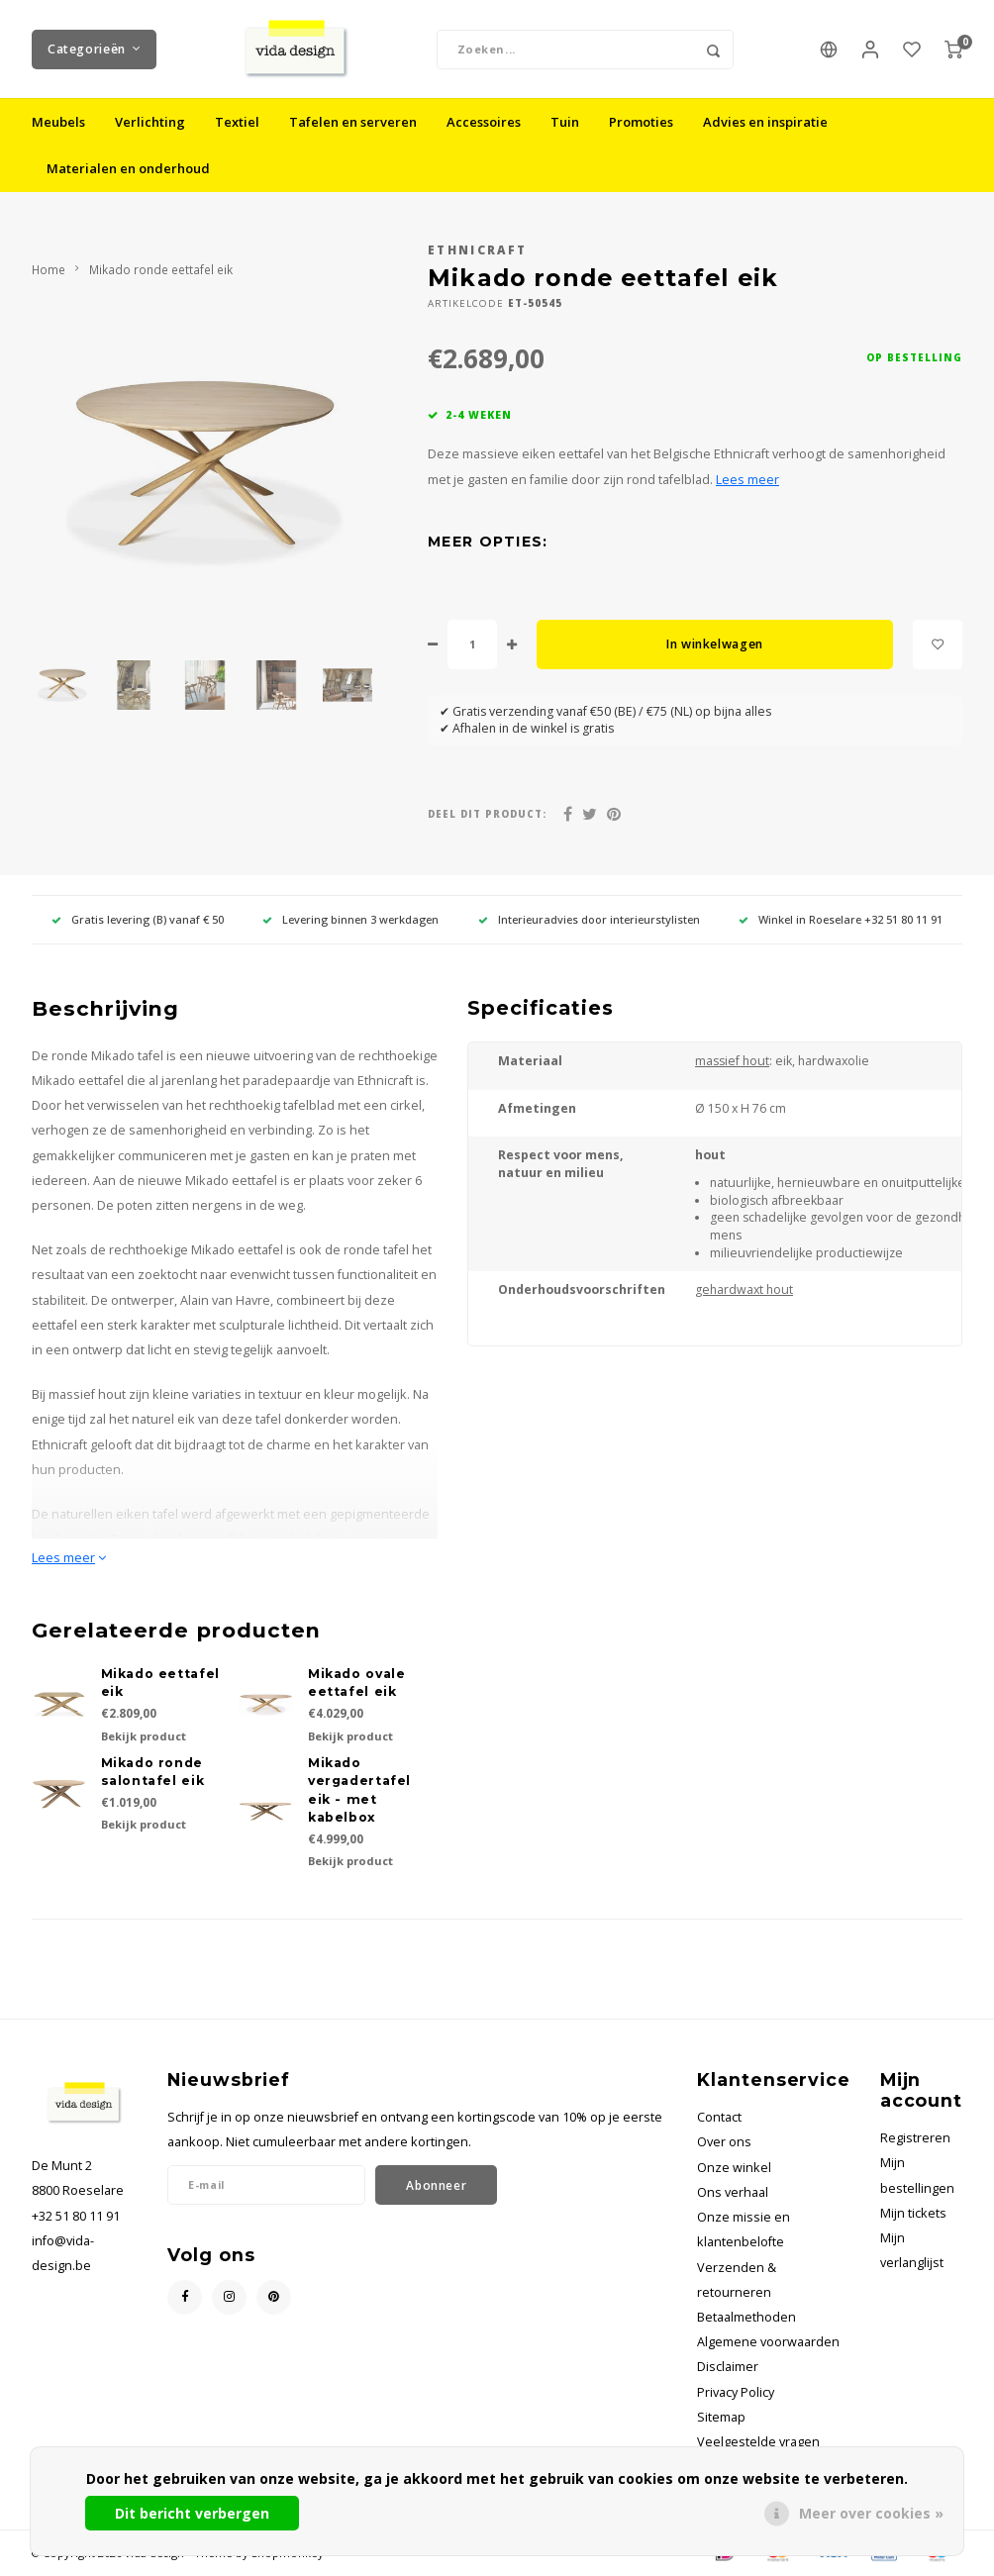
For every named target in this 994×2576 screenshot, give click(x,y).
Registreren (915, 2138)
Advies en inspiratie (765, 123)
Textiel (237, 123)
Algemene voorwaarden (768, 2342)
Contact (719, 2118)
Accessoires (484, 123)
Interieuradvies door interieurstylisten (589, 920)
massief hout (732, 1061)
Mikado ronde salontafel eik (153, 1773)
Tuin (564, 123)
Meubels (58, 123)
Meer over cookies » (871, 2513)
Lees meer (747, 480)
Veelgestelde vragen (758, 2442)
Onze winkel (734, 2168)
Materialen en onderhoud (128, 169)
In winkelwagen (714, 645)
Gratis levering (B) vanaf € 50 (137, 920)
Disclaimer (727, 2367)
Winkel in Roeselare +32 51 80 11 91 (841, 920)
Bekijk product (143, 1737)
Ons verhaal (732, 2193)
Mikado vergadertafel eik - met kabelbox (359, 1791)
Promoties (641, 123)
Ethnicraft (477, 250)
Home (48, 270)
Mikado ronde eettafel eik (161, 270)
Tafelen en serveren (353, 123)
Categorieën (94, 49)
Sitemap (721, 2418)
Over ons (724, 2142)
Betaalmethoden (746, 2318)
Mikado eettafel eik (160, 1684)
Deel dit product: (487, 815)
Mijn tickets (913, 2214)
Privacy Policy (735, 2393)
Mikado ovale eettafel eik (356, 1684)
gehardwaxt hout (744, 1290)
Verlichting (150, 123)
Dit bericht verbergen (192, 2513)
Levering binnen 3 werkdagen (350, 920)
